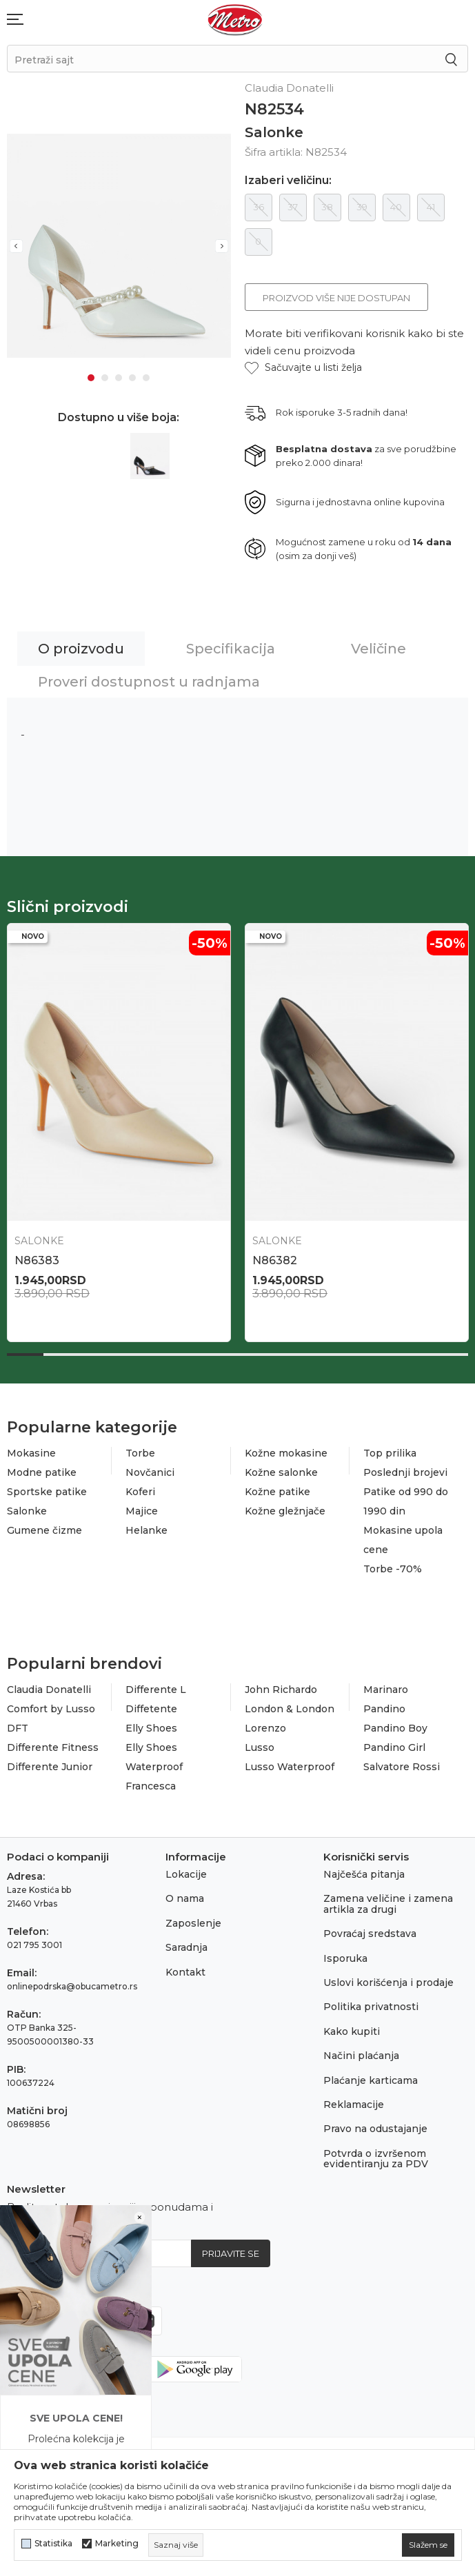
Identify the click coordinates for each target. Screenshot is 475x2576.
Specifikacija (230, 648)
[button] (303, 367)
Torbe (140, 1453)
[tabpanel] (119, 244)
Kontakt (185, 1972)
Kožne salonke (281, 1472)
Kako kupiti (351, 2031)
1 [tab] (91, 373)
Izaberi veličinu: (288, 180)
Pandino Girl (394, 1747)
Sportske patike (47, 1491)
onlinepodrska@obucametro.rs (72, 1986)
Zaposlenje (193, 1923)
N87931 (273, 1260)
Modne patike (42, 1472)
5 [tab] (146, 373)
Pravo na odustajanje (375, 2128)
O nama (184, 1898)
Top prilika (389, 1453)
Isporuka (345, 1958)
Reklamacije (353, 2104)
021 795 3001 (34, 1945)
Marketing (117, 2543)
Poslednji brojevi (405, 1472)
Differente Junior (49, 1767)
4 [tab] (132, 373)
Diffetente (151, 1709)
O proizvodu (81, 648)
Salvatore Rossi (401, 1767)
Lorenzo (265, 1728)
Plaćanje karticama (370, 2080)
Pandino (384, 1709)
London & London (289, 1709)
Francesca (150, 1786)
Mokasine (31, 1453)
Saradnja (186, 1947)
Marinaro (385, 1689)
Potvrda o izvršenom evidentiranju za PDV (375, 2158)
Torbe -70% (392, 1569)
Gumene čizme (44, 1530)
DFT (17, 1728)
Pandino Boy (395, 1728)
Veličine (378, 648)
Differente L (155, 1689)
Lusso (259, 1747)
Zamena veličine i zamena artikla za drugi (388, 1903)
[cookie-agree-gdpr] (428, 2545)
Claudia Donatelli (49, 1689)
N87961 (35, 1260)
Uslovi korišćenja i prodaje (388, 1982)
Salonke (274, 132)
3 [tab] (118, 373)
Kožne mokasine (286, 1453)
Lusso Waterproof (289, 1767)
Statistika (53, 2543)
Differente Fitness (53, 1747)
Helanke (146, 1530)
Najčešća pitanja (364, 1874)
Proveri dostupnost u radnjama (149, 681)
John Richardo (281, 1689)
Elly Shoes (151, 1728)
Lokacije (186, 1874)
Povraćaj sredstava (369, 1933)
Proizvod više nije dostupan (336, 297)
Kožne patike (277, 1491)
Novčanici (149, 1472)
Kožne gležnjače (285, 1511)
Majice (141, 1511)
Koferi (140, 1491)
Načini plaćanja (361, 2055)
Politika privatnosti (370, 2006)
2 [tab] (104, 373)
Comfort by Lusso (51, 1709)
